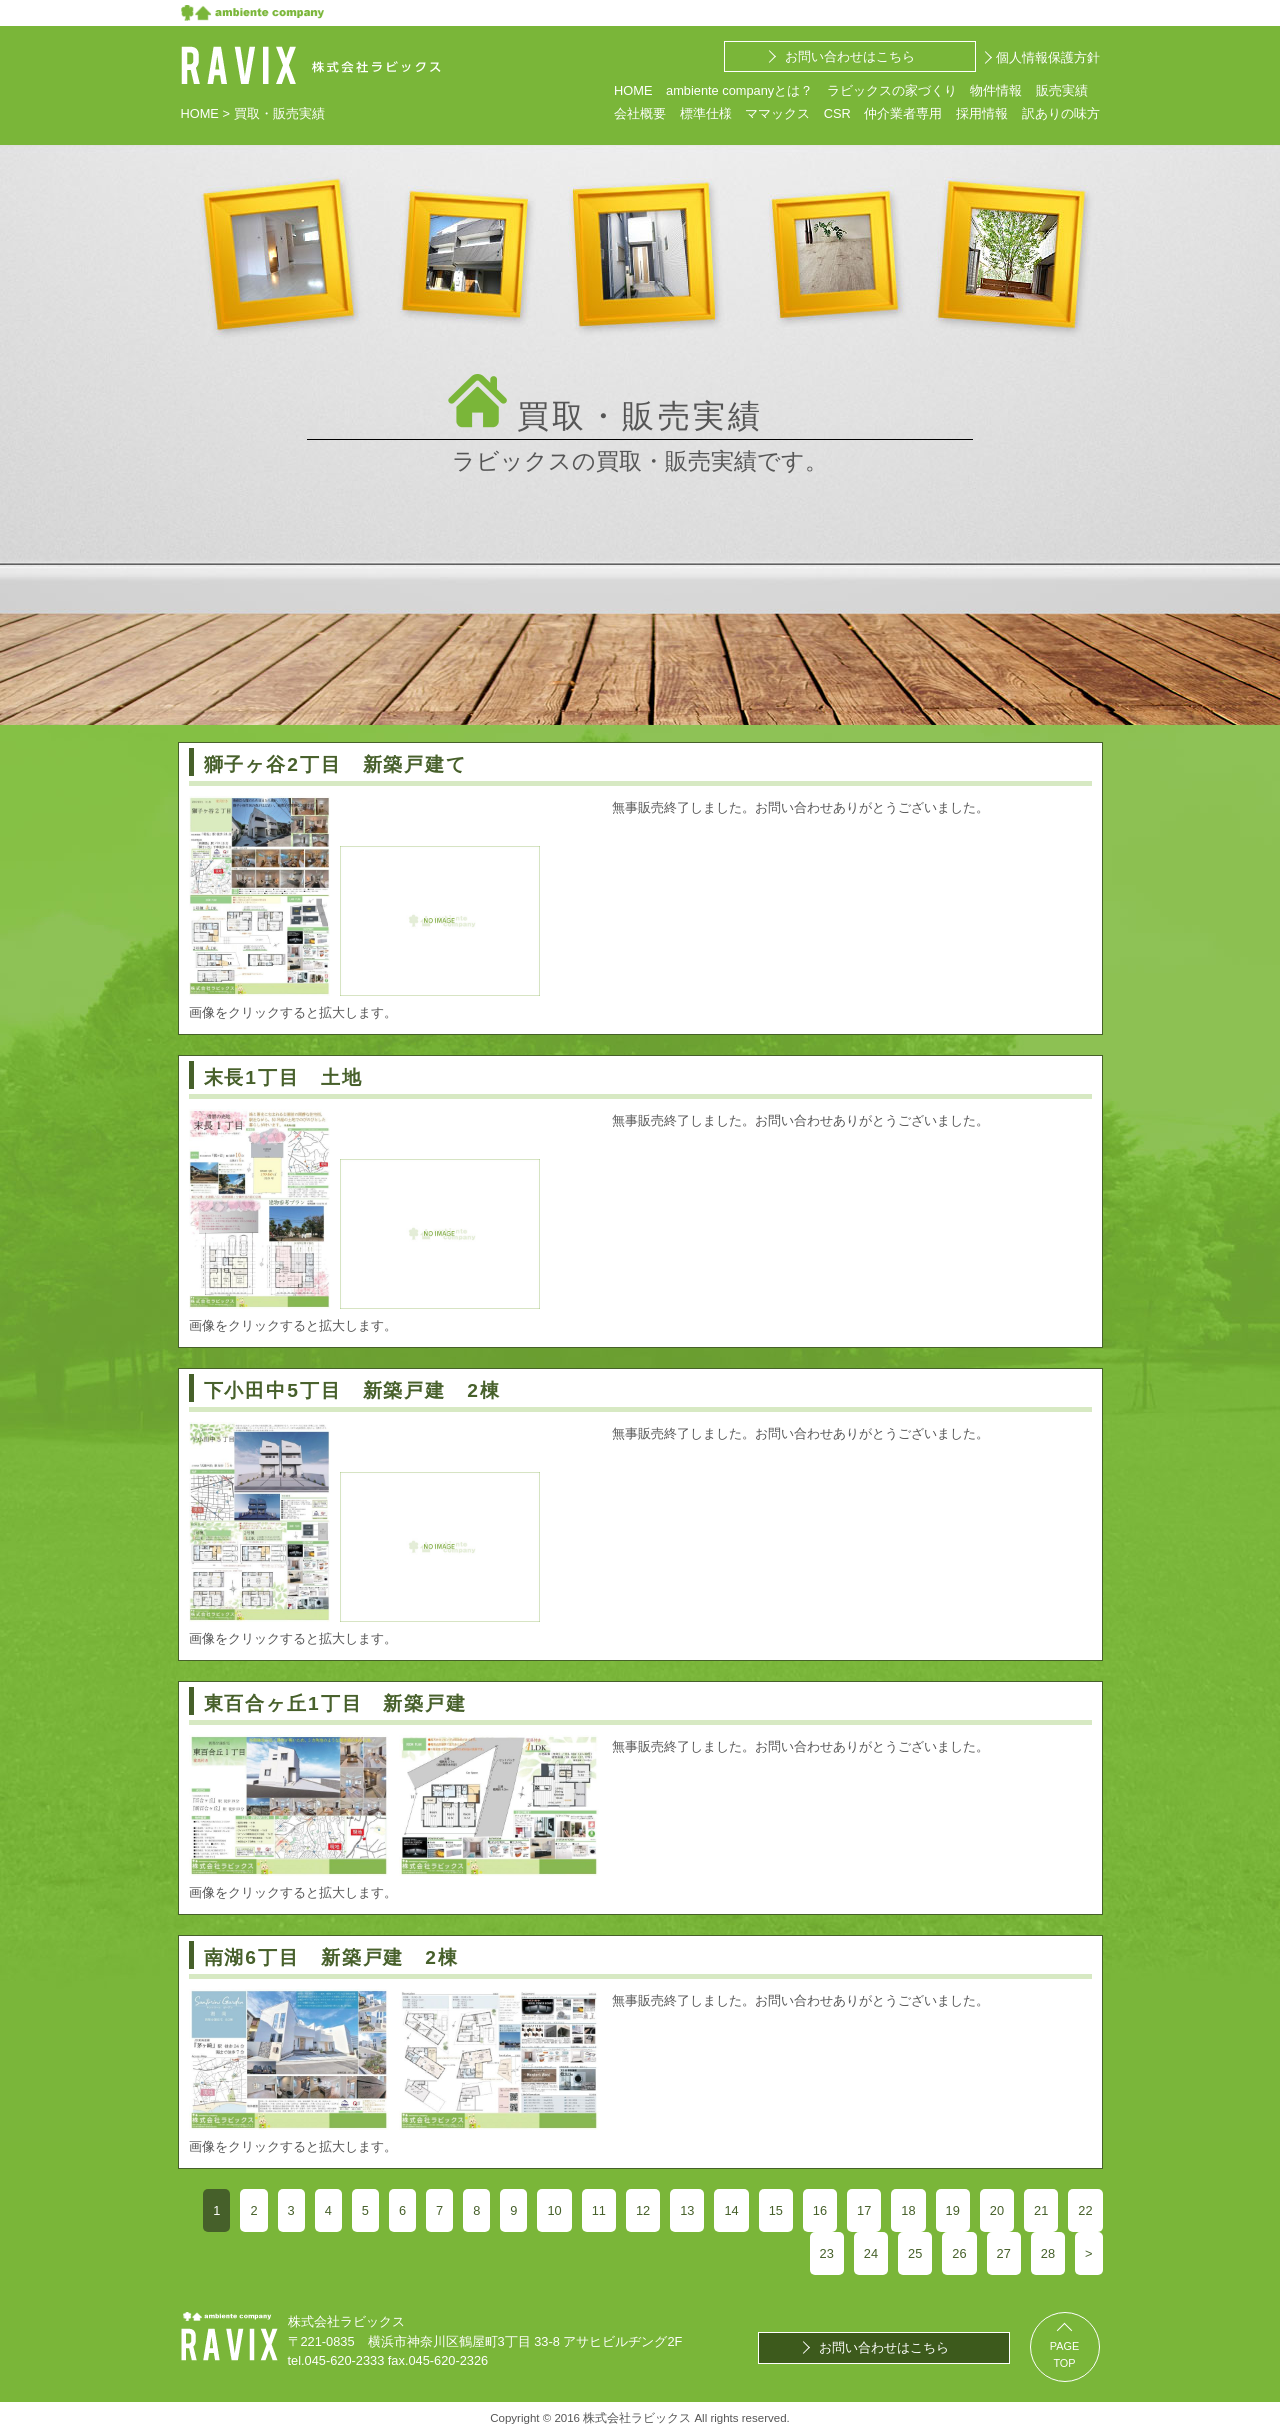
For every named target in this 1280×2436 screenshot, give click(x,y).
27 (1004, 2253)
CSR (837, 113)
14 (731, 2210)
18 (908, 2210)
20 (997, 2210)
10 (554, 2210)
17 (864, 2210)
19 (953, 2210)
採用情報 (982, 113)
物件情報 (996, 90)
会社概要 (640, 113)
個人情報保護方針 (1048, 57)
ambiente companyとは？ (739, 90)
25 (915, 2253)
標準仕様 (706, 113)
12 (643, 2210)
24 (871, 2253)
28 (1048, 2253)
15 (776, 2210)
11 (599, 2210)
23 (827, 2253)
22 (1085, 2210)
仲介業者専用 (903, 113)
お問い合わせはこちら (850, 56)
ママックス (777, 113)
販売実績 (1062, 90)
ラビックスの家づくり (892, 90)
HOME (633, 90)
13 (687, 2210)
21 (1041, 2210)
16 (820, 2210)
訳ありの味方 (1061, 113)
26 (959, 2253)
